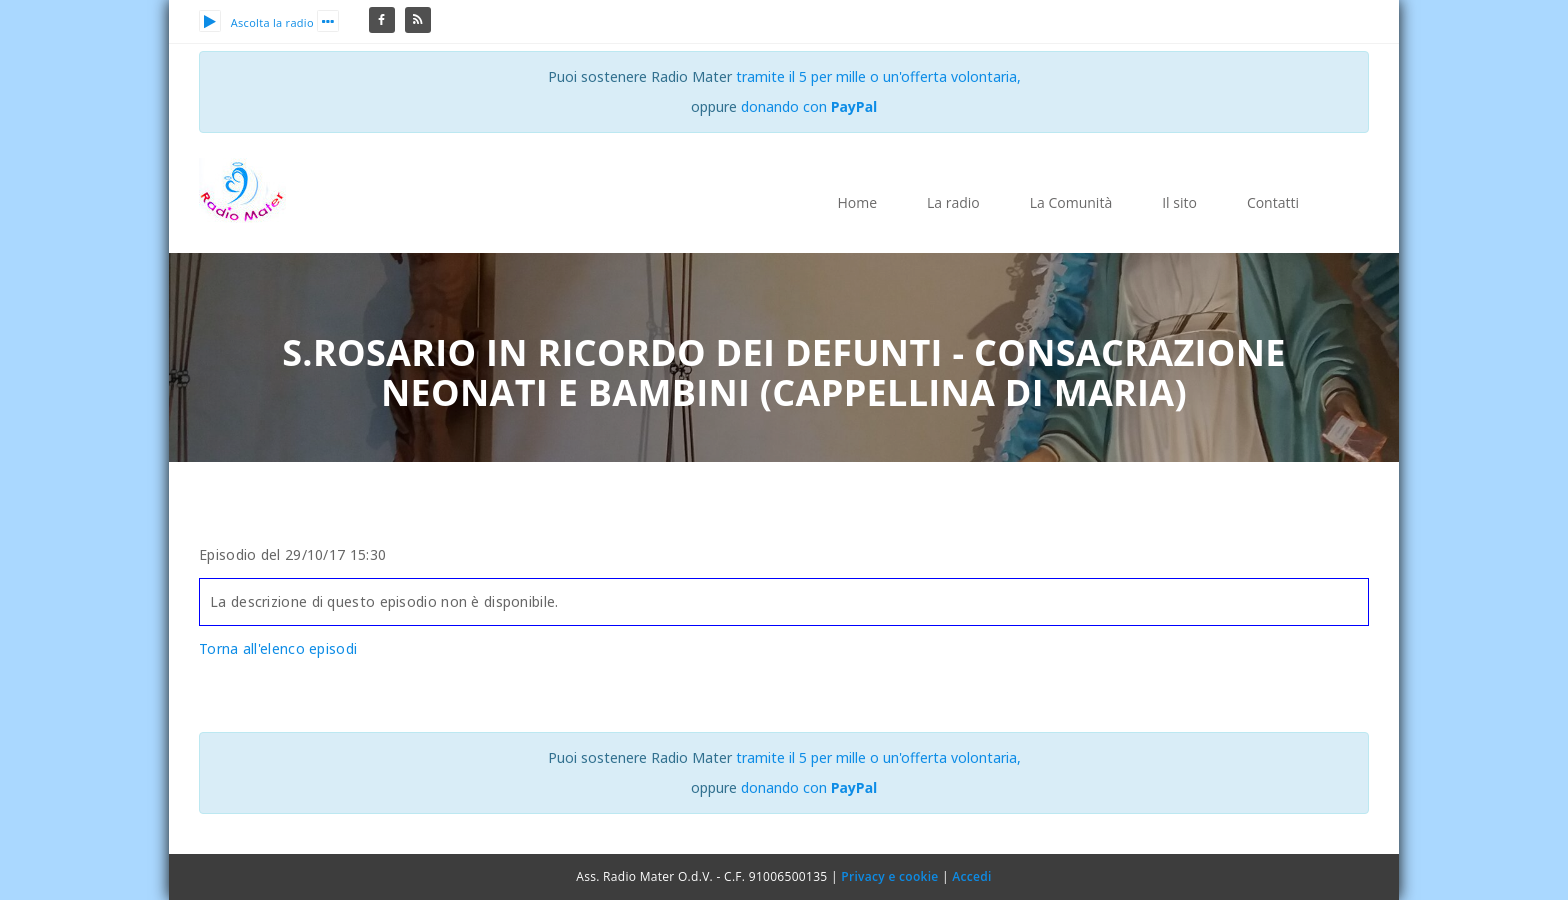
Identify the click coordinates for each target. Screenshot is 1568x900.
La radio (953, 202)
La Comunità (1071, 202)
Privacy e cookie (889, 876)
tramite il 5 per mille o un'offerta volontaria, (878, 76)
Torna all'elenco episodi (278, 648)
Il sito (1179, 202)
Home (857, 202)
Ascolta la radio (256, 22)
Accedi (971, 876)
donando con (809, 106)
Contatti (1273, 202)
